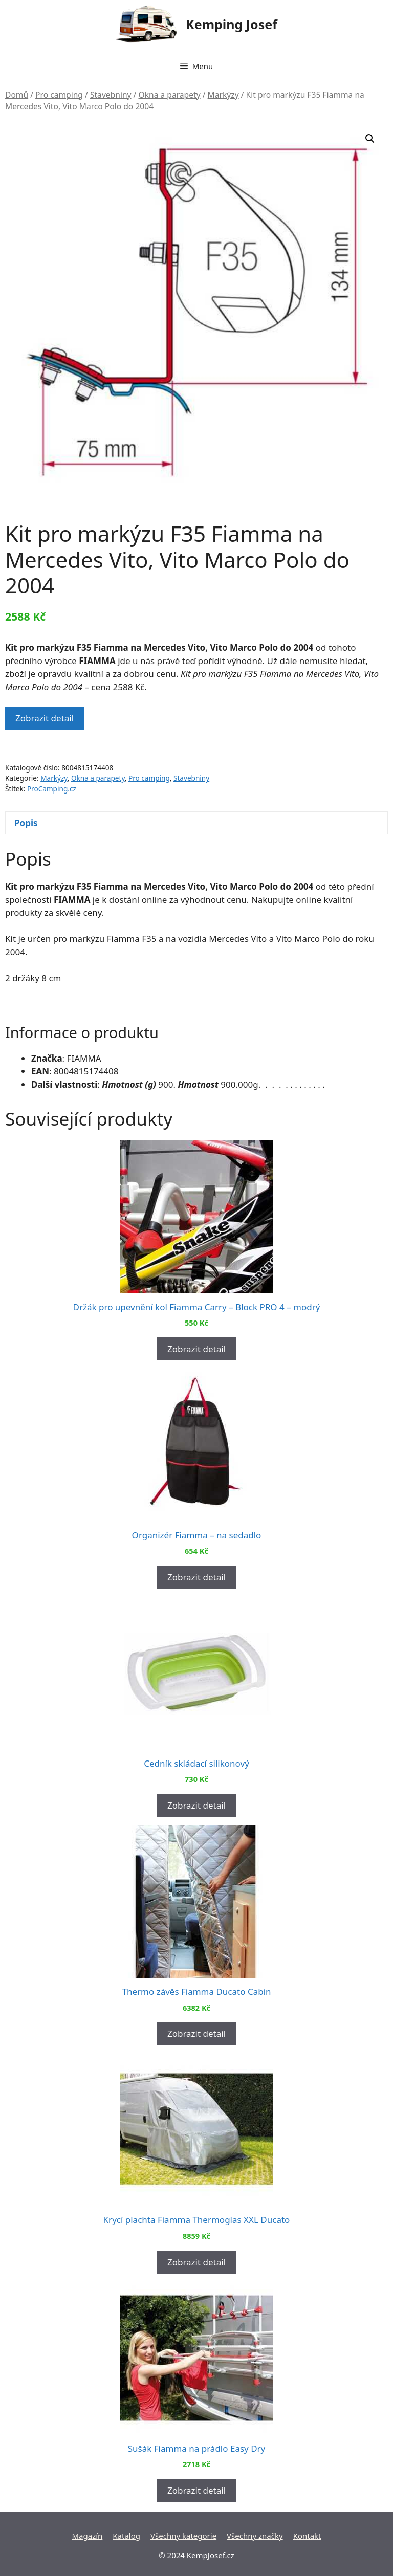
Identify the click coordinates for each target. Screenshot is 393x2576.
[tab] (196, 822)
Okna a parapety (169, 94)
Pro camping (59, 94)
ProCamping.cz (51, 789)
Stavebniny (111, 94)
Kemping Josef (231, 24)
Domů (16, 94)
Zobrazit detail (44, 718)
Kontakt (307, 2535)
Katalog (126, 2535)
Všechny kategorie (183, 2535)
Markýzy (223, 94)
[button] (370, 138)
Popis (26, 823)
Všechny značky (255, 2535)
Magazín (87, 2535)
